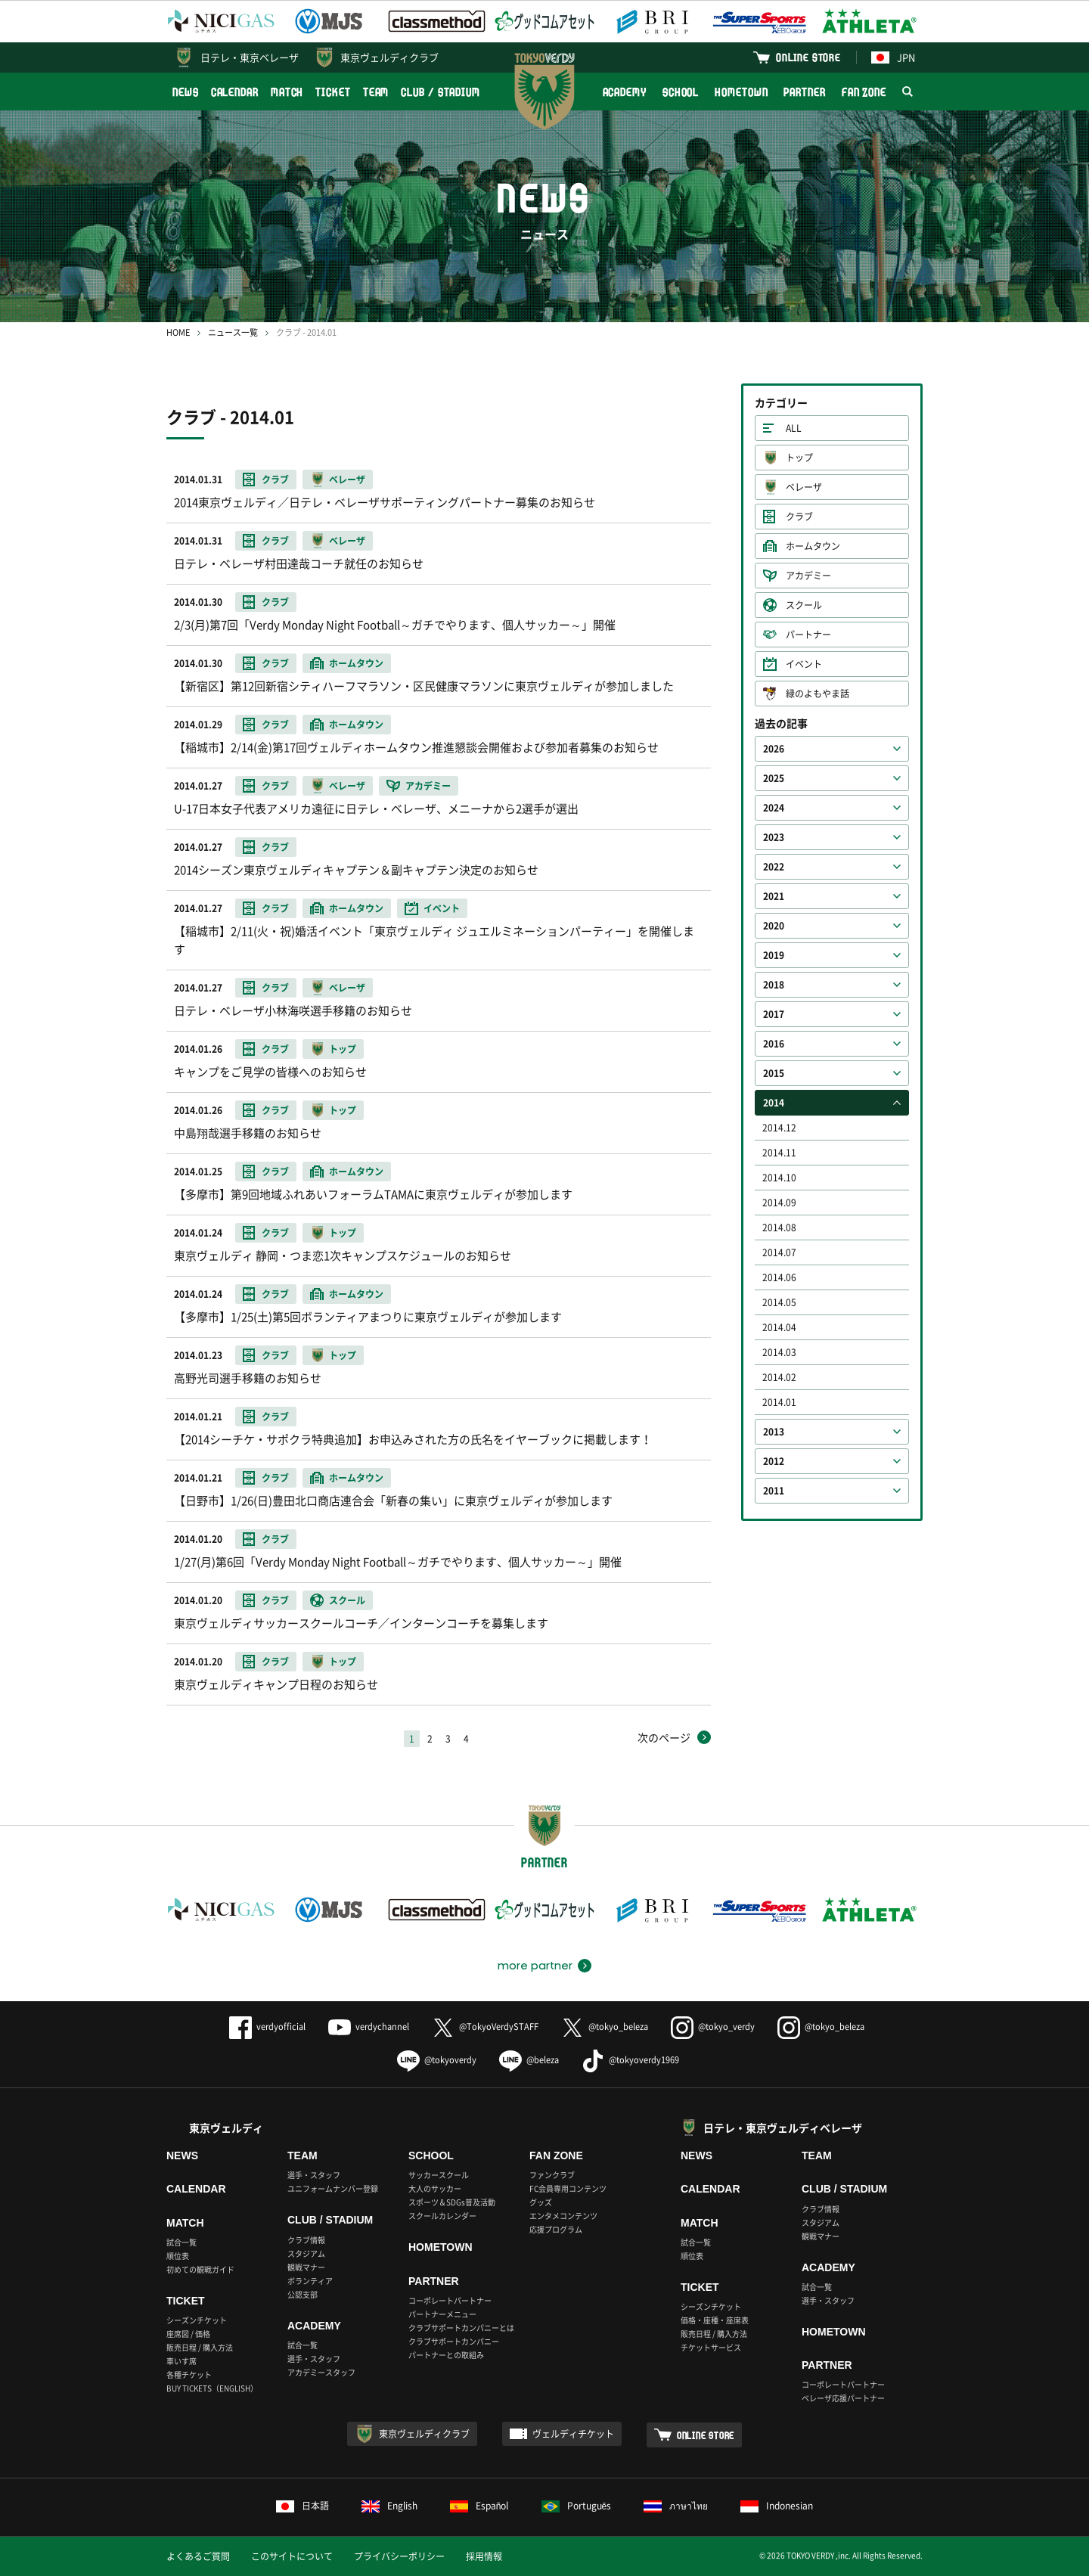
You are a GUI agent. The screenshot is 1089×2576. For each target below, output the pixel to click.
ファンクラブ (552, 2174)
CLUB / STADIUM (440, 92)
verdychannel (368, 2026)
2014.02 (779, 1377)
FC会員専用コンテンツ (568, 2188)
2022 (773, 867)
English (389, 2505)
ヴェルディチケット (573, 2434)
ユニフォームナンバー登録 (332, 2188)
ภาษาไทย (676, 2505)
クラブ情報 (306, 2239)
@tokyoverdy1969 (630, 2059)
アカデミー (808, 575)
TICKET (332, 92)
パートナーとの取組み (446, 2354)
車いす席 (181, 2361)
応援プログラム (555, 2229)
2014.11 (779, 1152)
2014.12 (779, 1127)
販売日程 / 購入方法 (199, 2347)
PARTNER (804, 92)
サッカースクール (438, 2174)
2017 (773, 1014)
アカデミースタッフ (321, 2372)
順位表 (177, 2255)
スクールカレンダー (442, 2215)
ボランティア (310, 2280)
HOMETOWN (741, 92)
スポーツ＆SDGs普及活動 (451, 2202)
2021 (773, 896)
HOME (178, 332)
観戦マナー (306, 2267)
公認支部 (302, 2294)
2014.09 (779, 1202)
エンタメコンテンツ (563, 2215)
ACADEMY (625, 92)
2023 (773, 837)
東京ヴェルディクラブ (389, 57)
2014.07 (779, 1252)
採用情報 (484, 2556)
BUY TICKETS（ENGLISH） (212, 2388)
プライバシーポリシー (399, 2556)
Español (479, 2505)
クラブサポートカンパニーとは (461, 2327)
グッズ (540, 2202)
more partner (535, 1965)
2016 (773, 1044)
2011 (773, 1490)
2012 (773, 1461)
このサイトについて (292, 2556)
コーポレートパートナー (450, 2300)
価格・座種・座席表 (715, 2320)
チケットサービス (711, 2347)
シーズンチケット (196, 2320)
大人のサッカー (434, 2188)
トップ (799, 457)
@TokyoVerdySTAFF (485, 2026)
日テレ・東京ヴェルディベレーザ (782, 2127)
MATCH (287, 92)
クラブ (799, 516)
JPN (893, 57)
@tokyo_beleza (604, 2026)
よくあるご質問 (198, 2556)
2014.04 (779, 1327)
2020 (773, 926)
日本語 (302, 2505)
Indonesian (776, 2505)
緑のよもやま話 (817, 693)
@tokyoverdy (436, 2059)
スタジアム (306, 2253)
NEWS (185, 92)
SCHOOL (680, 92)
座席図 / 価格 (188, 2333)
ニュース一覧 (233, 332)
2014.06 (779, 1277)
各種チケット (189, 2374)
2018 (773, 985)
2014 (773, 1103)
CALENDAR (235, 92)
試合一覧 (181, 2242)
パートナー (808, 634)
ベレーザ (804, 487)
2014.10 (779, 1177)
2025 (773, 778)
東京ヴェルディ (226, 2127)
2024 (773, 808)
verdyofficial (267, 2026)
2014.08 (779, 1227)
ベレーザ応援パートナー (843, 2398)
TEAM (376, 92)
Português (576, 2505)
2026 (773, 749)
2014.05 (779, 1302)
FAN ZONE (864, 92)
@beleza (529, 2059)
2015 (773, 1073)
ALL (794, 428)
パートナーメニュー (442, 2314)
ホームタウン (813, 546)
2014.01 (779, 1402)
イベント (804, 664)
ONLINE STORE (808, 57)
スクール (804, 605)
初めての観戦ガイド (200, 2269)
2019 (773, 955)
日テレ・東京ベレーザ (249, 57)
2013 (773, 1432)
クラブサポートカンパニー (453, 2341)
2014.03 (779, 1352)
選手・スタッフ (313, 2174)
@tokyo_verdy (713, 2026)
